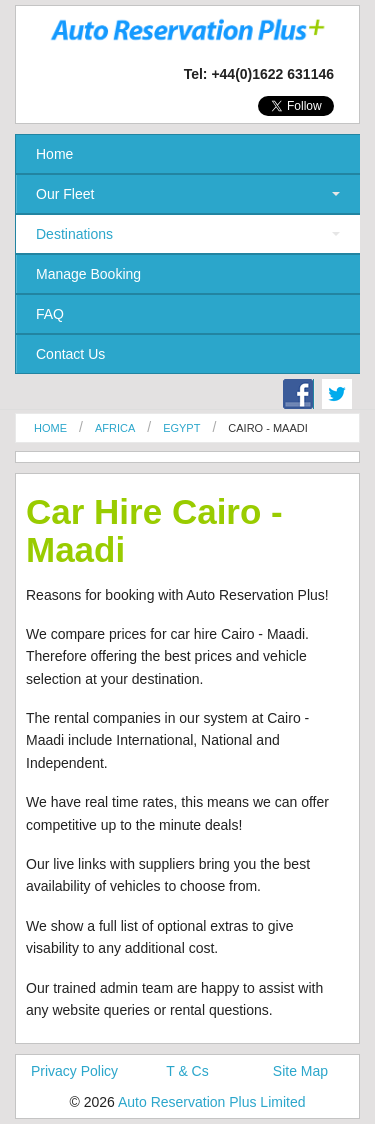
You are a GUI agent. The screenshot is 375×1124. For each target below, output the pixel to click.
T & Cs (187, 1071)
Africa (115, 428)
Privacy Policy (74, 1071)
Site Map (300, 1071)
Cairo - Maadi (267, 428)
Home (54, 154)
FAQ (50, 314)
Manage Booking (88, 274)
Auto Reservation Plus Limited (212, 1102)
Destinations (74, 234)
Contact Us (70, 354)
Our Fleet (65, 194)
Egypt (181, 428)
